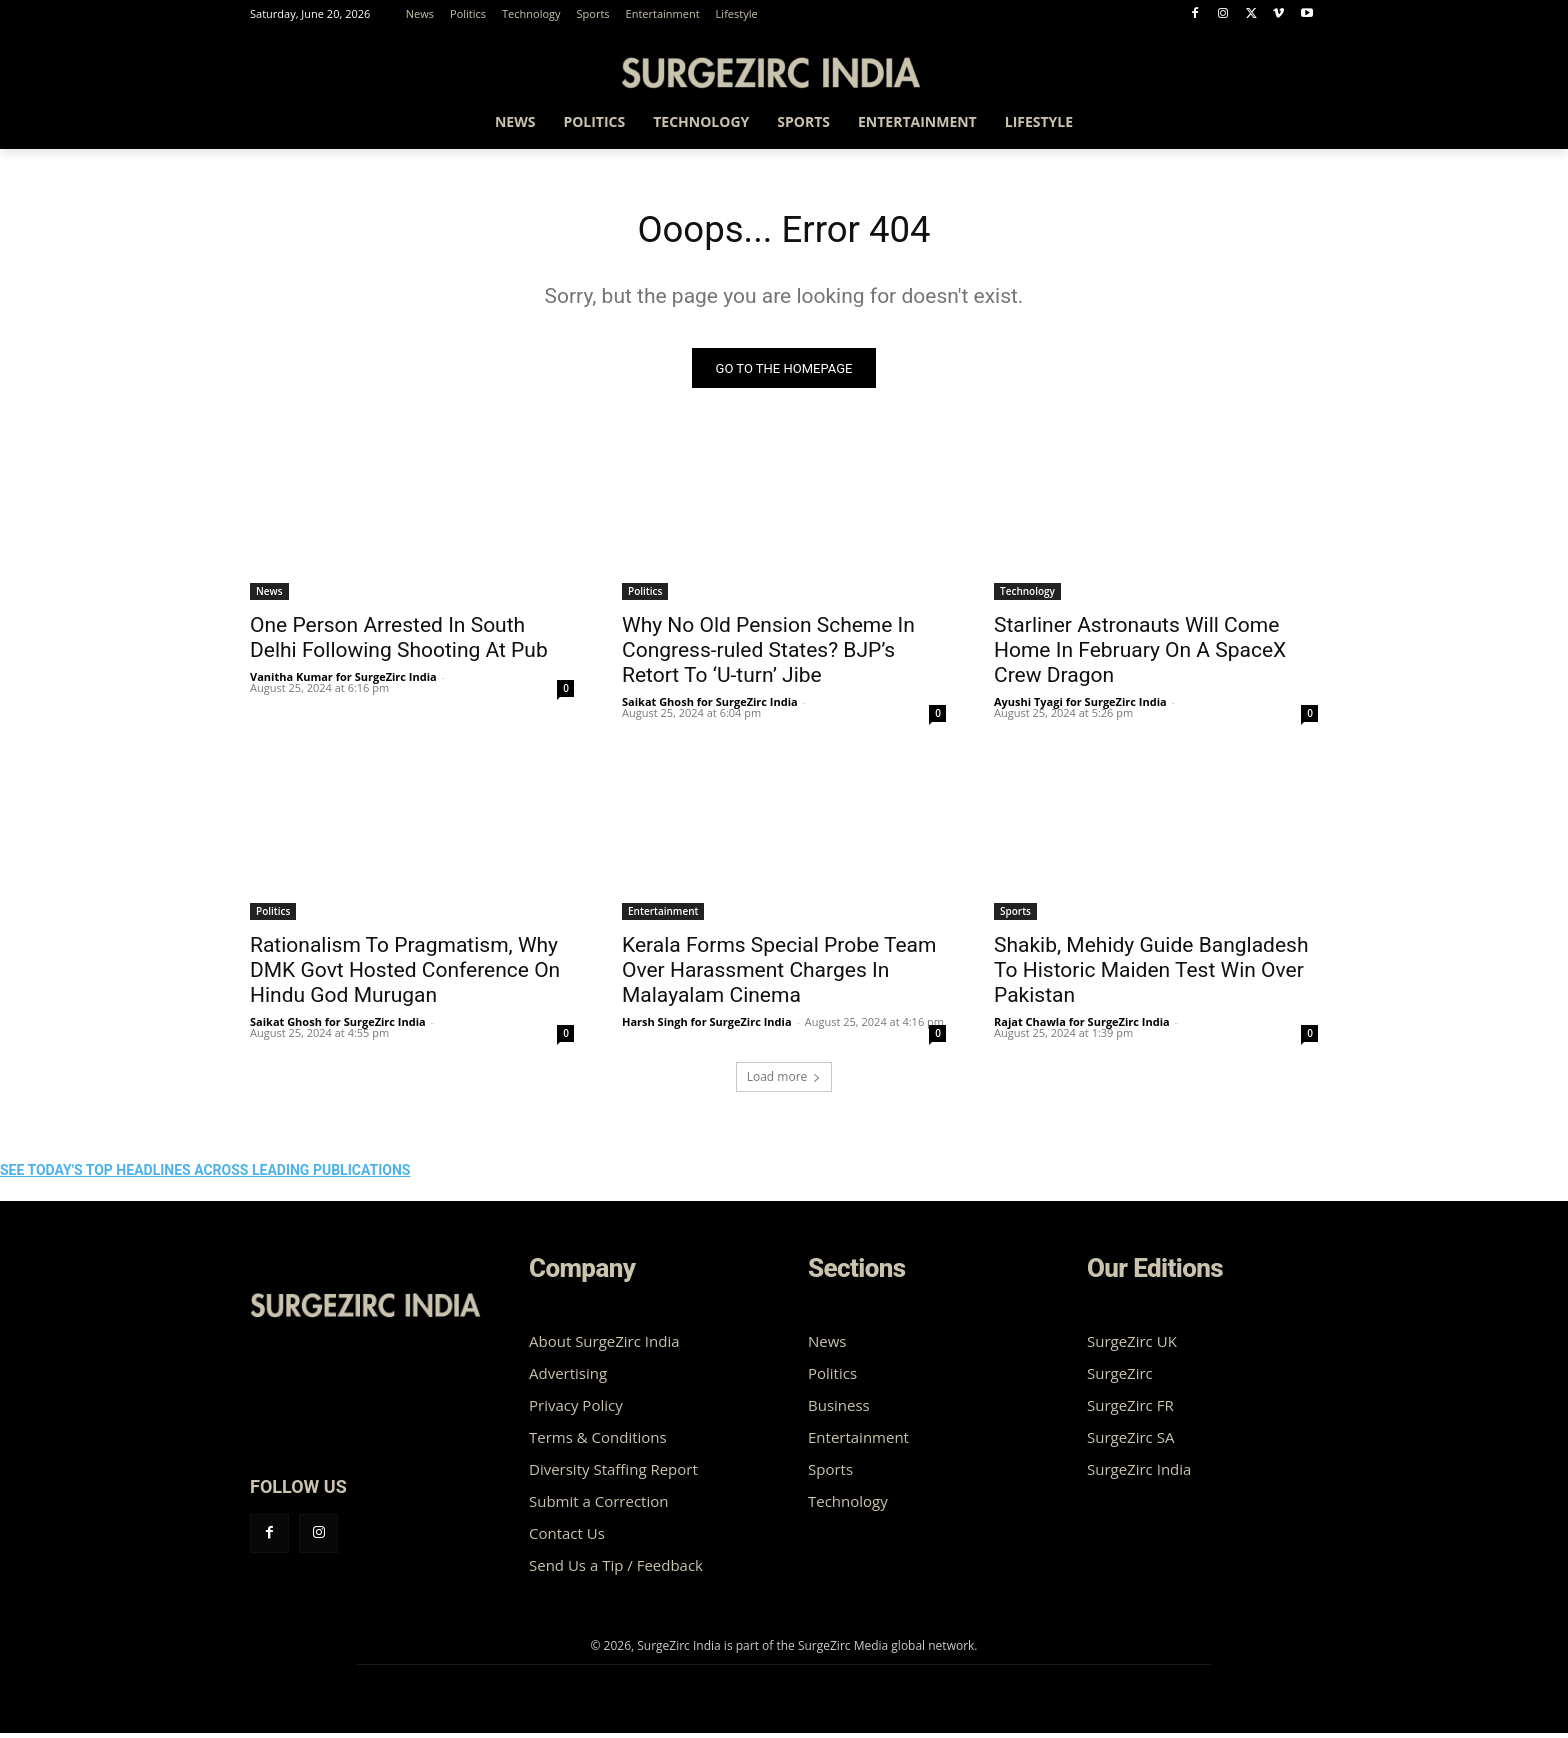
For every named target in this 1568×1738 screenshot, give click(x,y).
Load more (784, 1081)
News (269, 596)
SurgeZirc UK (1132, 1346)
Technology (1027, 596)
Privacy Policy (576, 1410)
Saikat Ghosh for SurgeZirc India (710, 706)
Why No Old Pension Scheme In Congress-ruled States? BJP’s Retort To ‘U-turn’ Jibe (768, 655)
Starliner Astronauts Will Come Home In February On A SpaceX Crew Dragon (1140, 655)
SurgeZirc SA (1130, 1442)
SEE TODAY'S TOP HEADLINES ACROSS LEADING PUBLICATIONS (205, 1175)
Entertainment (663, 916)
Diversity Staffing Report (613, 1474)
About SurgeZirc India (604, 1346)
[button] (1294, 125)
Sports (1015, 916)
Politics (645, 596)
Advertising (568, 1378)
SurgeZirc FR (1130, 1410)
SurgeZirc (1120, 1378)
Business (839, 1410)
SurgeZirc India (1139, 1474)
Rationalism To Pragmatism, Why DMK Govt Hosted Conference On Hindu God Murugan (405, 975)
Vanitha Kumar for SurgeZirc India (343, 681)
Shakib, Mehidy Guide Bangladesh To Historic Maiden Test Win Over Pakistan (1151, 975)
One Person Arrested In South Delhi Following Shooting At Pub (399, 642)
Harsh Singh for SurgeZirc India (707, 1026)
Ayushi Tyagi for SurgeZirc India (1080, 706)
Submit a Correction (598, 1506)
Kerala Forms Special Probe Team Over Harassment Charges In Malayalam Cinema (779, 975)
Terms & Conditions (598, 1442)
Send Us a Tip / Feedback (616, 1570)
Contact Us (567, 1538)
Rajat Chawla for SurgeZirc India (1082, 1026)
